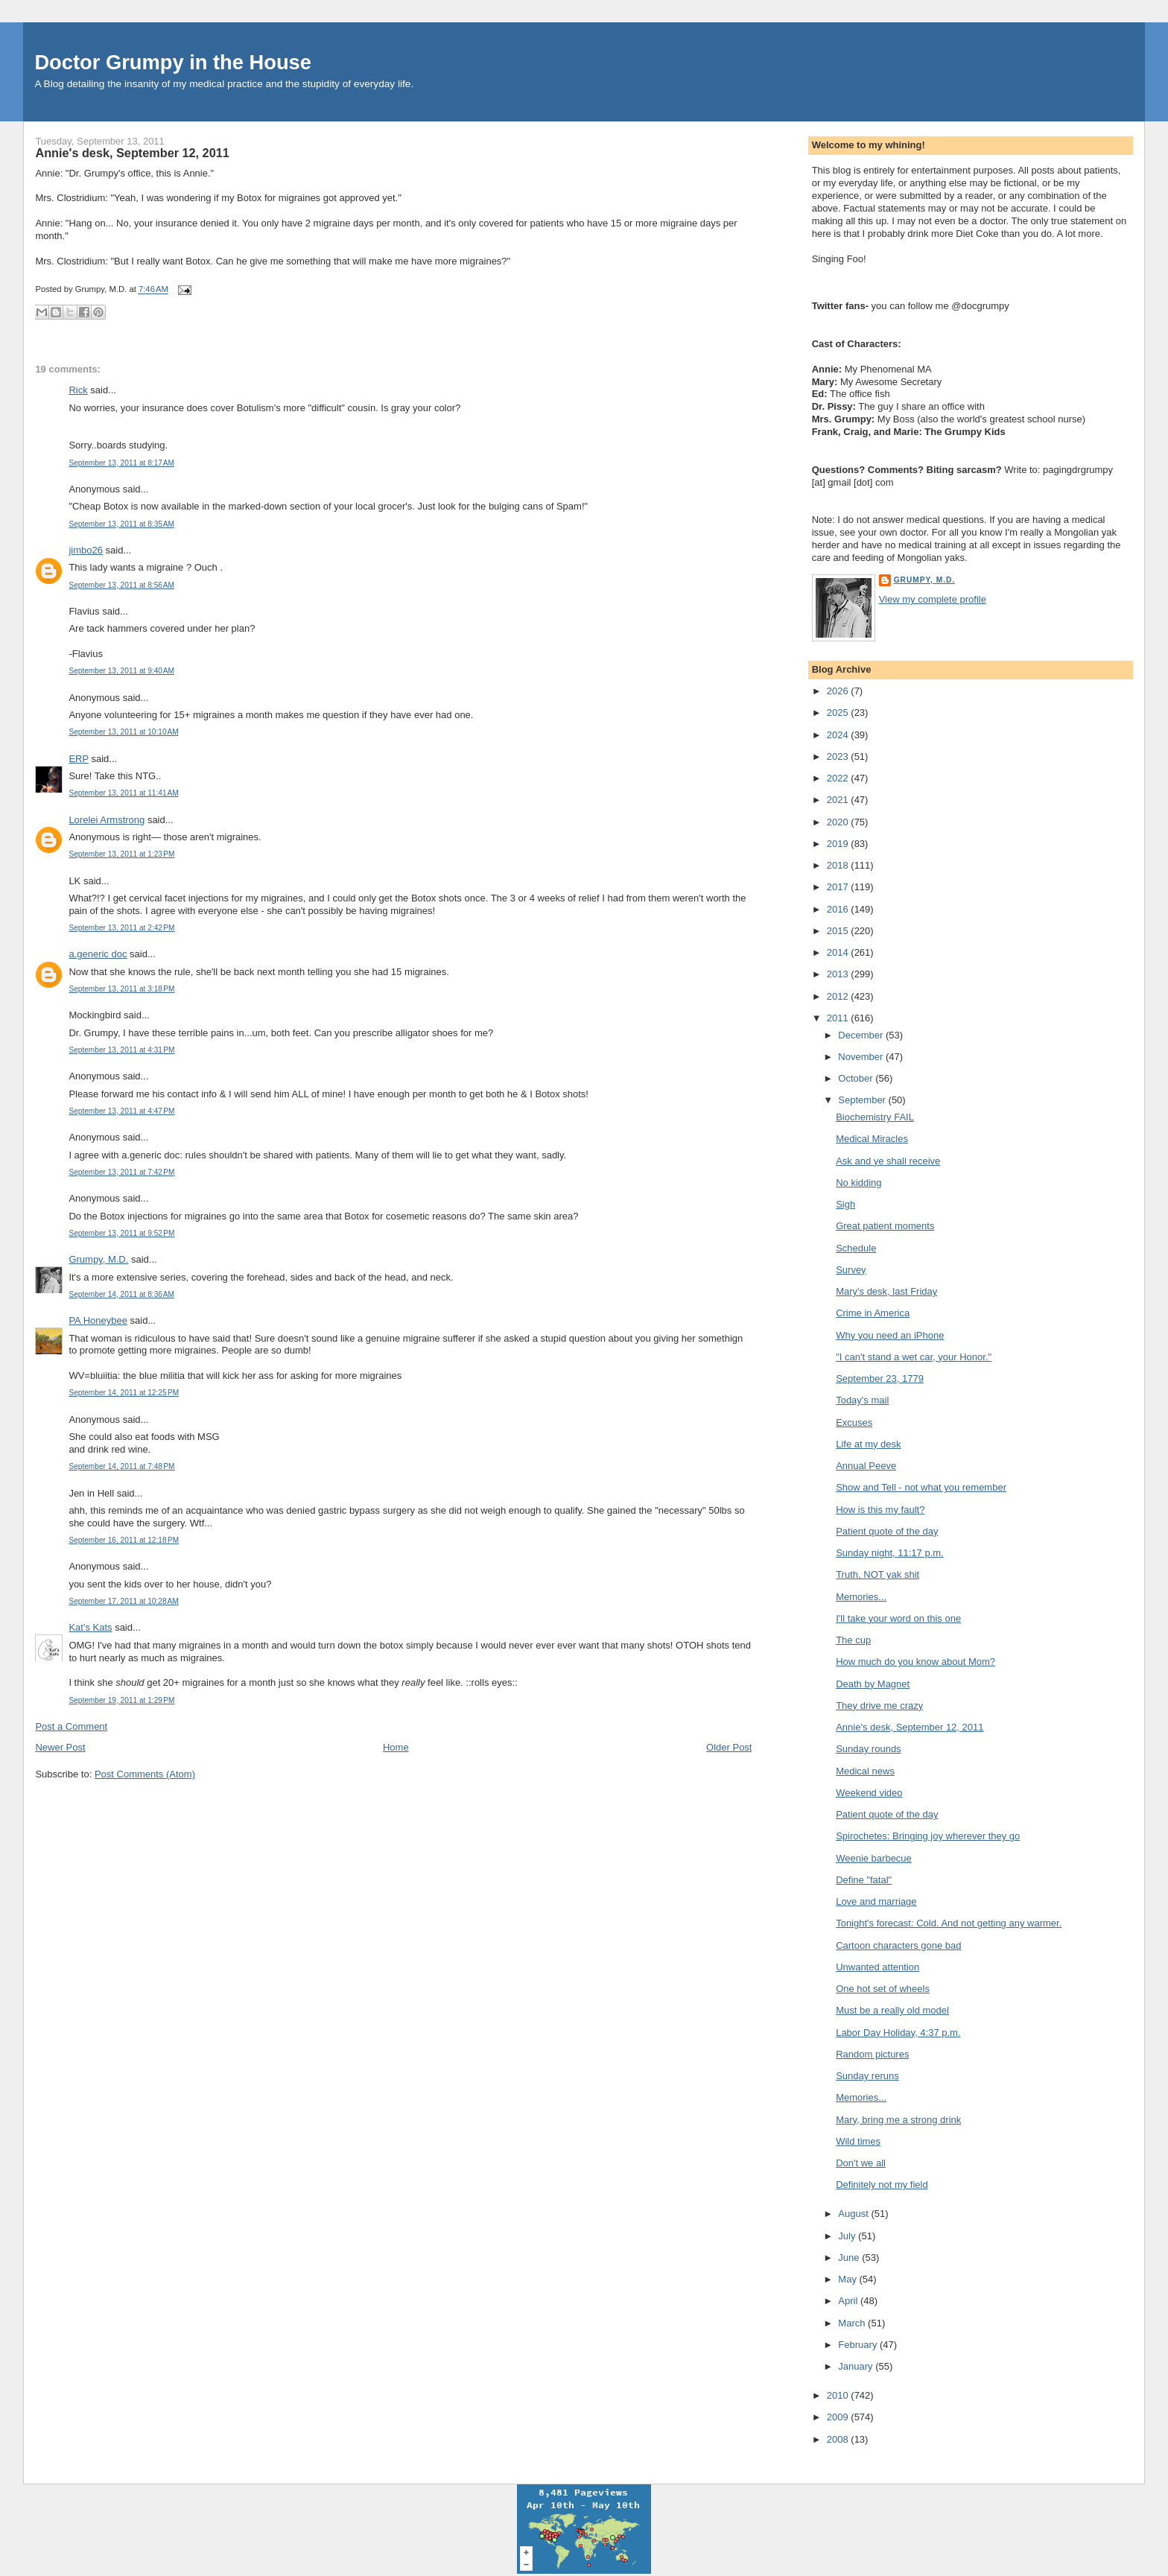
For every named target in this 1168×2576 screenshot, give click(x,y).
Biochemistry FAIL (875, 1117)
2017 (839, 886)
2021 (839, 799)
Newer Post (60, 1747)
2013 (839, 974)
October (856, 1078)
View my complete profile (932, 599)
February (859, 2344)
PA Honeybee (98, 1320)
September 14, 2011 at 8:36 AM (121, 1294)
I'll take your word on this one (898, 1618)
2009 (839, 2417)
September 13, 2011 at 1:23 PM (121, 854)
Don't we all (861, 2163)
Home (396, 1747)
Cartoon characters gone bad (898, 1945)
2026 (839, 691)
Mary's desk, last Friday (886, 1291)
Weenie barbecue (874, 1858)
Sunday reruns (867, 2075)
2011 (839, 1018)
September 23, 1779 (880, 1378)
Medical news (865, 1771)
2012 (839, 996)
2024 (839, 734)
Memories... (861, 1596)
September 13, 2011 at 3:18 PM (121, 989)
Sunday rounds (868, 1748)
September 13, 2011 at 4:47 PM (121, 1111)
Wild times (858, 2141)
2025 (839, 712)
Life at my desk (868, 1444)
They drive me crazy (879, 1705)
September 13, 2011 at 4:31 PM (121, 1050)
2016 (839, 909)
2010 (839, 2395)
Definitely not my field (882, 2184)
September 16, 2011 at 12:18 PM (124, 1540)
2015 (839, 930)
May (848, 2279)
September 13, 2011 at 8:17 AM (121, 463)
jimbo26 (86, 550)
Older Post (729, 1747)
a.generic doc (98, 953)
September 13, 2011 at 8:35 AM (121, 524)
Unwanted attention (877, 1967)
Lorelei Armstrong (107, 819)
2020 (839, 822)
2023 (839, 756)
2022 (839, 778)
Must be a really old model (892, 2010)
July (848, 2236)
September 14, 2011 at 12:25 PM (124, 1393)
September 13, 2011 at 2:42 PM (121, 928)
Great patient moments (885, 1225)
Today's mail (862, 1400)
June (850, 2257)
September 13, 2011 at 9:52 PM (121, 1233)
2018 (839, 865)
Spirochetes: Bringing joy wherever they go (928, 1835)
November (862, 1056)
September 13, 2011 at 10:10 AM (123, 732)
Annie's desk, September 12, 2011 (132, 152)
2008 (839, 2439)
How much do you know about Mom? (915, 1661)
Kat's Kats (90, 1627)
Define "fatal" (864, 1879)
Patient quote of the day (887, 1531)
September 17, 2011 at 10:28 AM (123, 1601)
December (862, 1035)
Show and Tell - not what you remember (921, 1487)
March (853, 2323)
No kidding (858, 1182)
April (849, 2300)
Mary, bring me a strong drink (898, 2119)
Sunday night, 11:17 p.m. (890, 1552)
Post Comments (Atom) (145, 1774)
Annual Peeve (866, 1465)
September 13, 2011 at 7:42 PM (121, 1172)
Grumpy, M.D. (98, 1259)
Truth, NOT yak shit (877, 1574)
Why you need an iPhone (890, 1335)
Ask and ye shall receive (888, 1161)
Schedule (856, 1248)
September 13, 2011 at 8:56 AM (121, 585)
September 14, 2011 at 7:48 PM (121, 1466)
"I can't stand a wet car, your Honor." (913, 1356)
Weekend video (869, 1792)
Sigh (845, 1204)
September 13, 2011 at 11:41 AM (123, 793)
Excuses (854, 1422)
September (863, 1099)
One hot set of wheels (883, 1988)
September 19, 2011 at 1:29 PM (121, 1700)
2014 (839, 952)
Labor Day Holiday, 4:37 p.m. (898, 2032)
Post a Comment (71, 1726)
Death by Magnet (873, 1684)
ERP (79, 758)
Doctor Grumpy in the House (172, 62)
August (854, 2213)
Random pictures (872, 2054)
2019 (839, 843)
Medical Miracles (872, 1138)
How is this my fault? (880, 1509)
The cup (853, 1640)
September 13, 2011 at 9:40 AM (121, 671)
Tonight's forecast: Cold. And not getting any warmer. (948, 1923)
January (856, 2366)
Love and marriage (876, 1901)
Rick (78, 390)
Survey (851, 1269)
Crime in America (873, 1313)
